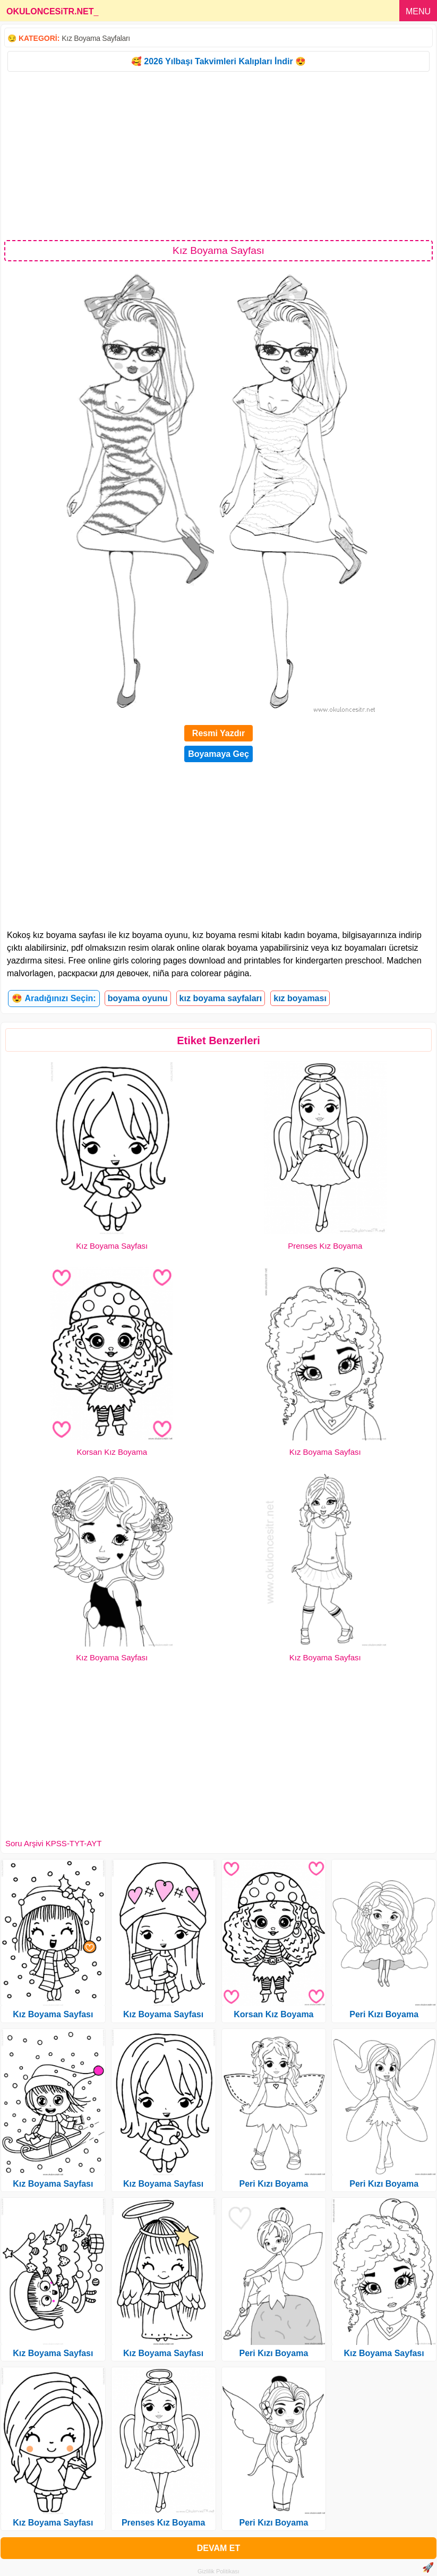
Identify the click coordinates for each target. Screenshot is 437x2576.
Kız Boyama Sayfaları (96, 38)
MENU (418, 11)
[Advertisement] (218, 155)
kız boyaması (300, 998)
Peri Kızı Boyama (273, 2183)
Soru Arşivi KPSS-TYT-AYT (53, 1843)
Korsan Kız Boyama (111, 1451)
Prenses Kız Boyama (325, 1245)
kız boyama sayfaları (220, 998)
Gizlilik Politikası (218, 2571)
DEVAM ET (218, 2548)
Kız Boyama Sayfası (112, 1245)
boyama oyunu (138, 998)
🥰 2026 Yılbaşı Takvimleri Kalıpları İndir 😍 (218, 61)
